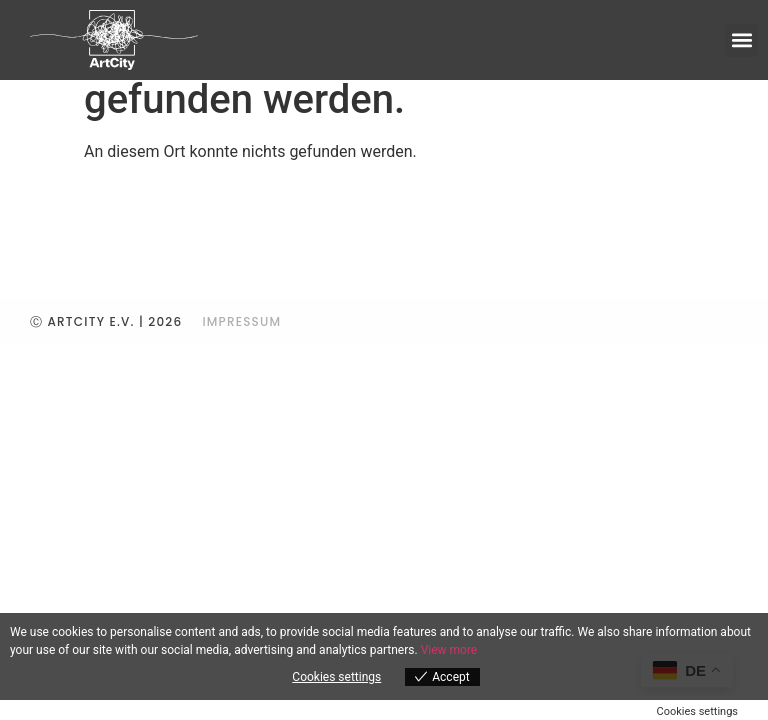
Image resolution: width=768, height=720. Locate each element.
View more (449, 650)
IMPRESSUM (241, 321)
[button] (741, 40)
